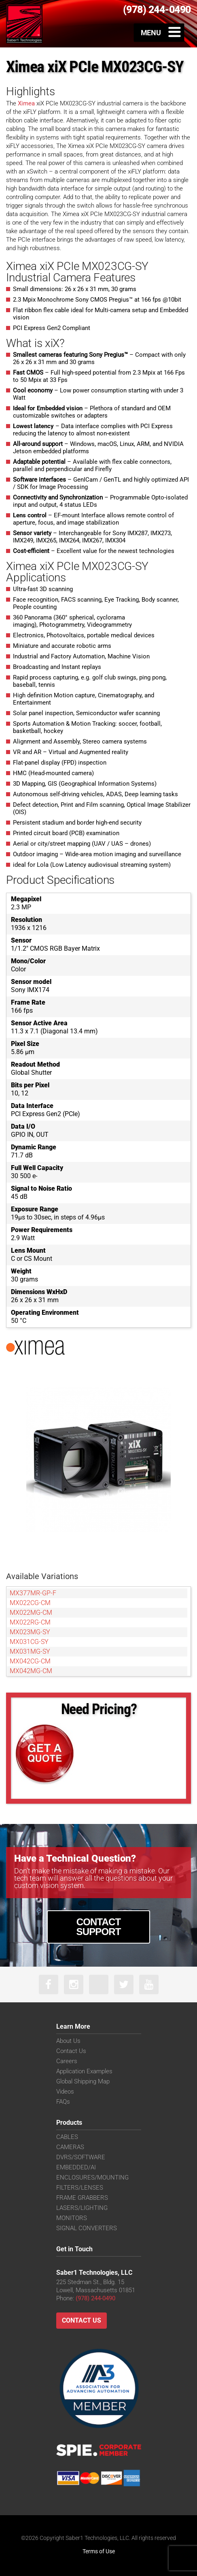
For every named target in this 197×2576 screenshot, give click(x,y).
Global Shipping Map (83, 2081)
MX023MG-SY (30, 1632)
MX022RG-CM (30, 1622)
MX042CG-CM (30, 1661)
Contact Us (71, 2051)
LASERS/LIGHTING (82, 2208)
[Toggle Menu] (159, 32)
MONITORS (71, 2218)
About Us (68, 2041)
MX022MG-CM (31, 1612)
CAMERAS (70, 2147)
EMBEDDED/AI (76, 2167)
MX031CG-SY (29, 1642)
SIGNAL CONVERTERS (86, 2228)
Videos (65, 2091)
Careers (66, 2061)
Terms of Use (99, 2551)
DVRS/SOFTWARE (80, 2157)
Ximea (25, 103)
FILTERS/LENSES (79, 2187)
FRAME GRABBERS (82, 2197)
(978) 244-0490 (95, 2298)
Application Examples (84, 2071)
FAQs (63, 2101)
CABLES (67, 2137)
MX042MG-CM (31, 1671)
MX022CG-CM (30, 1603)
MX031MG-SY (30, 1651)
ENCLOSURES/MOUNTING (92, 2177)
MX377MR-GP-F (33, 1593)
